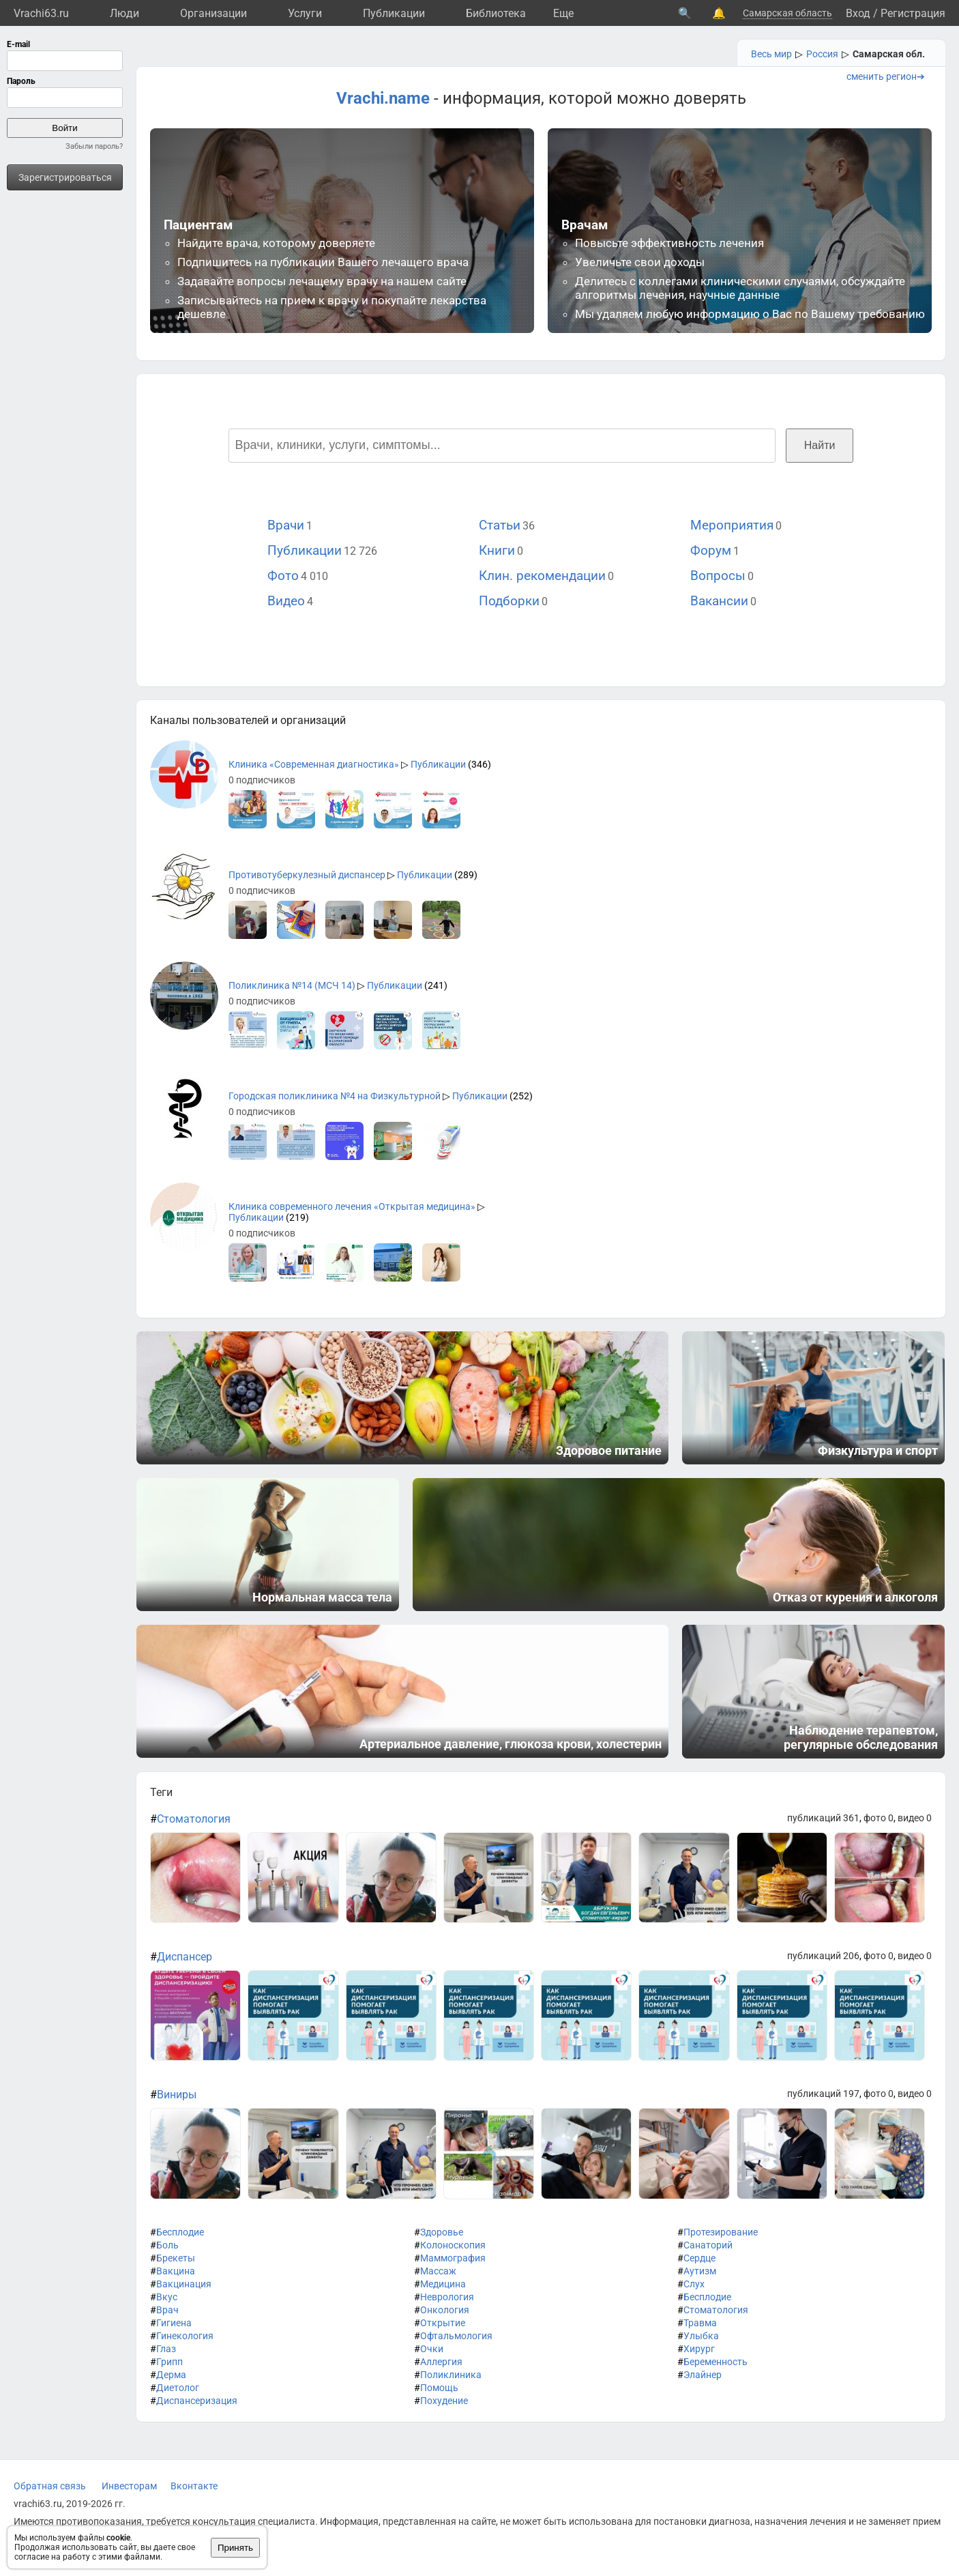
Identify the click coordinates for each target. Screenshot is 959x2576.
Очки (431, 2348)
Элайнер (702, 2374)
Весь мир (771, 53)
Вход (858, 13)
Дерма (171, 2374)
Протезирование (720, 2232)
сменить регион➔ (885, 76)
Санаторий (708, 2245)
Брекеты (175, 2258)
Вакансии (719, 601)
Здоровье (441, 2232)
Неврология (447, 2296)
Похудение (444, 2400)
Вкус (166, 2296)
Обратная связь (50, 2485)
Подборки (509, 601)
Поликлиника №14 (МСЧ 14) (291, 985)
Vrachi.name (383, 98)
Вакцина (175, 2271)
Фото (283, 575)
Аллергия (441, 2361)
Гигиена (174, 2322)
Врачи (285, 525)
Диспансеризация (196, 2400)
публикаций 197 (823, 2093)
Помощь (439, 2387)
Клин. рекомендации (542, 575)
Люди (124, 13)
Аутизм (699, 2271)
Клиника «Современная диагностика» (313, 764)
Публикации (394, 13)
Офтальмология (456, 2335)
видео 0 (915, 1817)
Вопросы (718, 575)
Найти (820, 445)
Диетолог (177, 2387)
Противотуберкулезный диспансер (306, 874)
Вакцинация (183, 2283)
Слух (694, 2283)
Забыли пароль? (94, 146)
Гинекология (184, 2335)
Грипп (169, 2361)
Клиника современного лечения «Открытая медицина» (351, 1206)
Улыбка (701, 2335)
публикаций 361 (823, 1817)
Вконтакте (194, 2485)
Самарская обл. (889, 53)
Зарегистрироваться (65, 177)
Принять (235, 2548)
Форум (710, 550)
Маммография (453, 2258)
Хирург (699, 2348)
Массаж (438, 2271)
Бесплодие (180, 2232)
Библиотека (496, 13)
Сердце (699, 2258)
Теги (161, 1792)
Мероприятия (731, 525)
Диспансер (184, 1956)
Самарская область (787, 13)
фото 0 (879, 1817)
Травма (700, 2322)
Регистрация (913, 13)
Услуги (305, 13)
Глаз (166, 2348)
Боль (167, 2245)
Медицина (443, 2283)
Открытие (442, 2322)
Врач (167, 2309)
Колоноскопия (453, 2245)
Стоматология (194, 1818)
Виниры (176, 2094)
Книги (497, 550)
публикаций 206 (823, 1955)
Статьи (499, 525)
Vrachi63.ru (41, 13)
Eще (563, 13)
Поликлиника (451, 2374)
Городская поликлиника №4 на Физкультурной (334, 1095)
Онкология (444, 2309)
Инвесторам (129, 2485)
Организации (213, 13)
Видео (286, 601)
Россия (822, 53)
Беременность (715, 2361)
